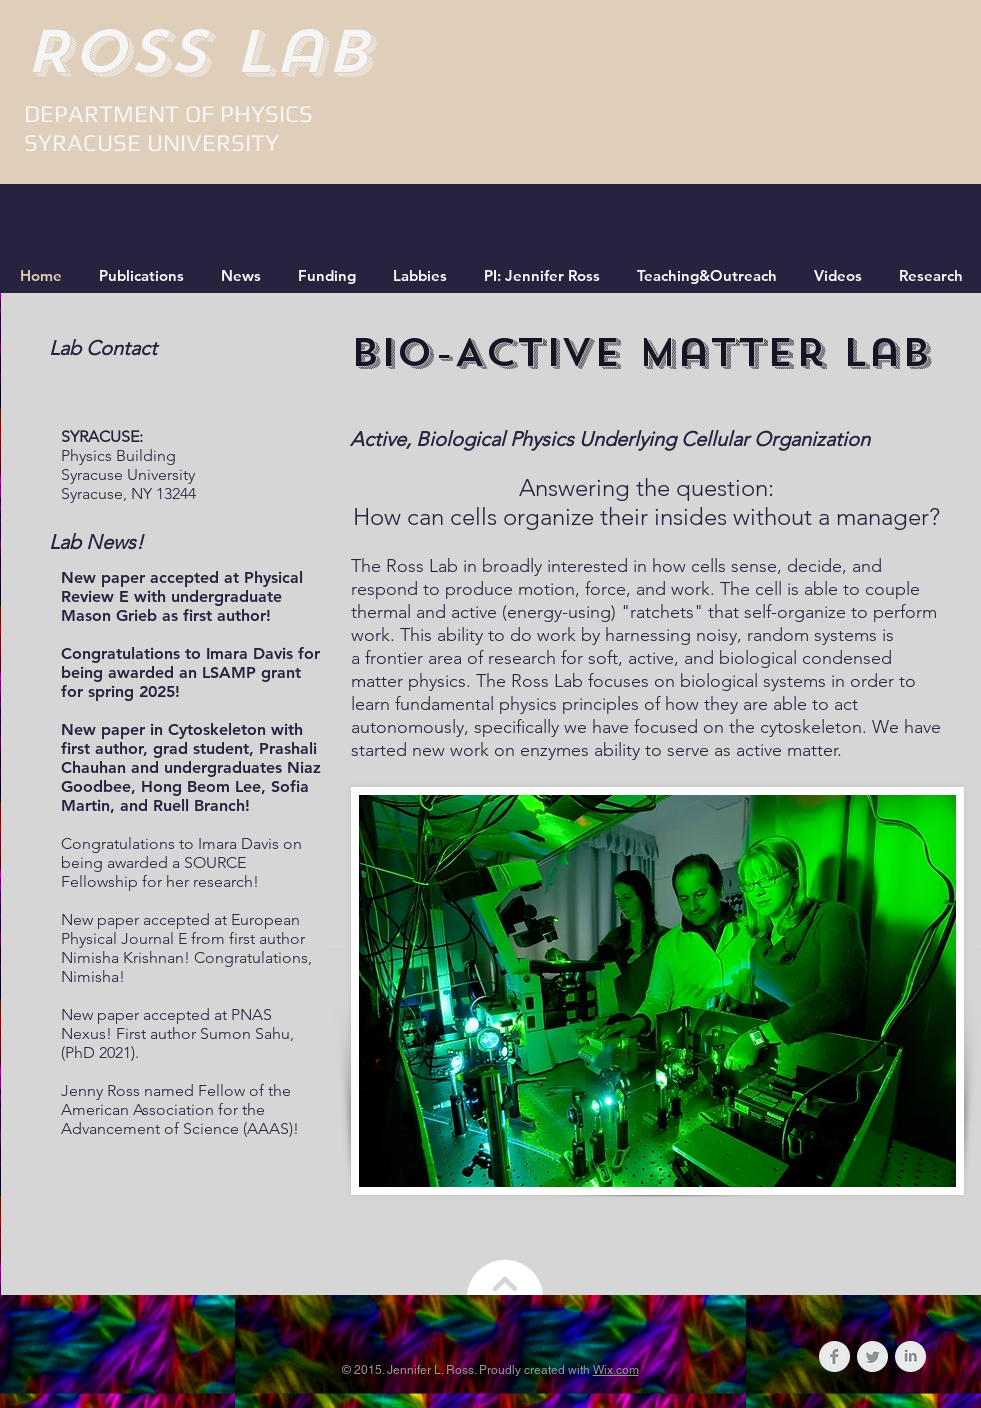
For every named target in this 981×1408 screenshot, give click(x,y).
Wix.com (616, 1370)
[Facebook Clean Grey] (834, 1356)
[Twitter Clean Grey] (872, 1356)
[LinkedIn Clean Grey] (910, 1356)
